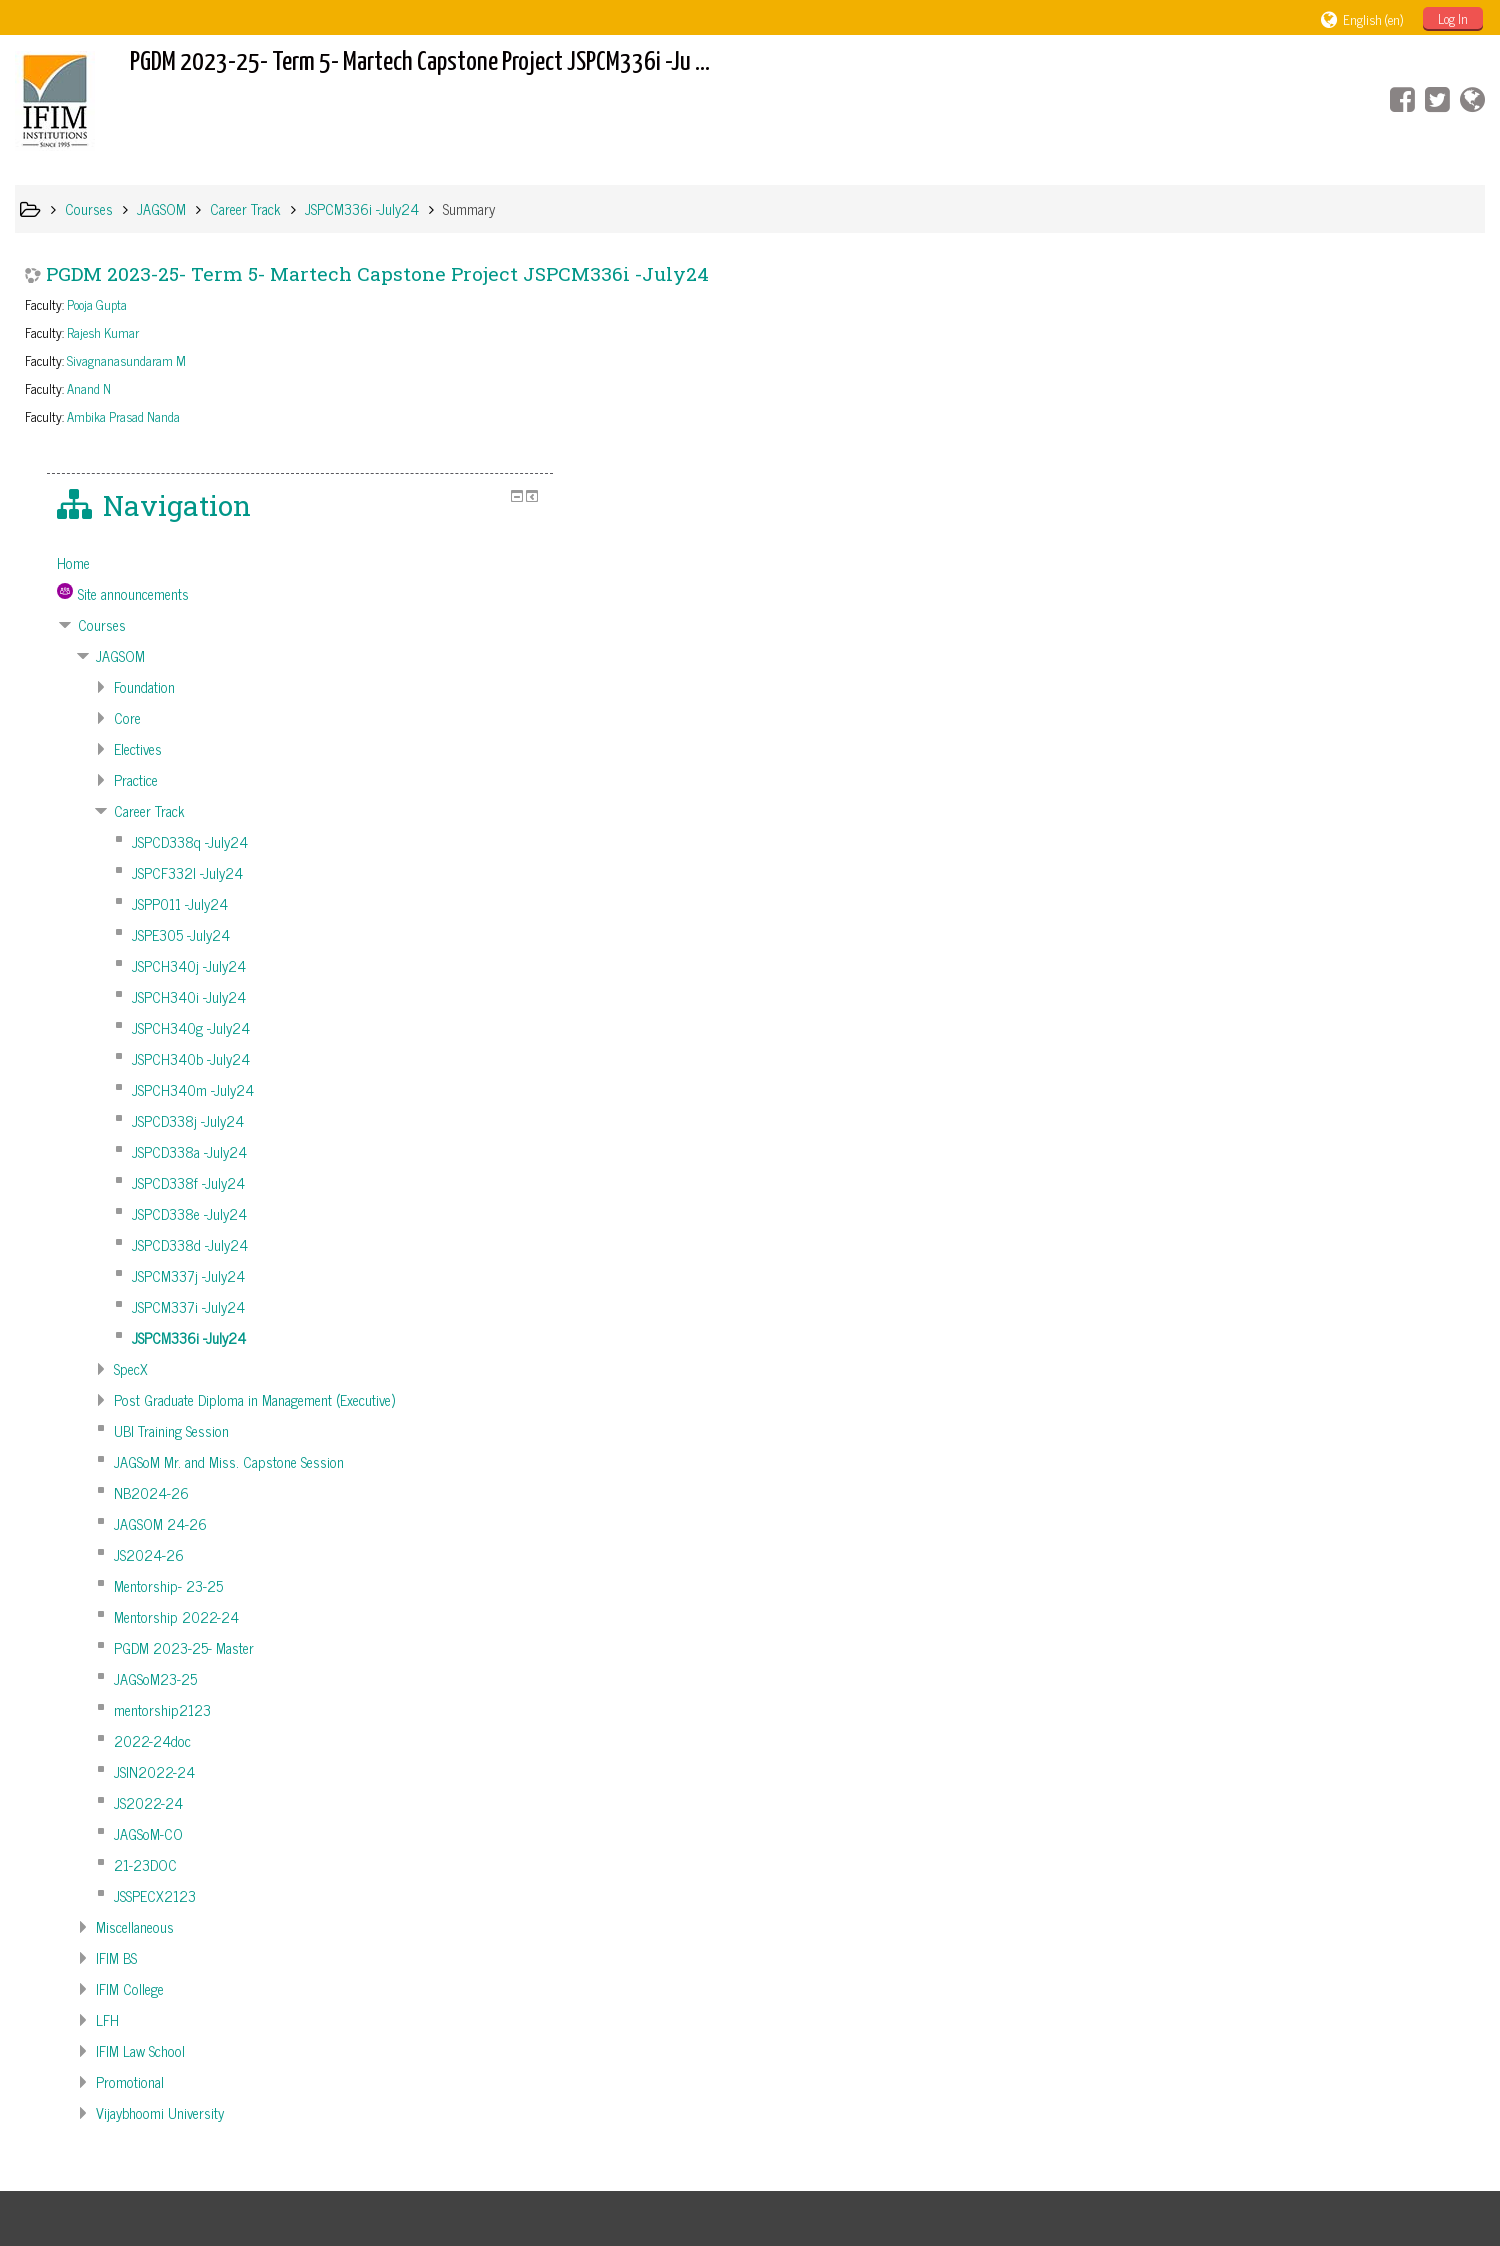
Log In (1453, 18)
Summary (469, 209)
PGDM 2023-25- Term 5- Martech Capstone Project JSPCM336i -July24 (377, 273)
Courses (1201, 395)
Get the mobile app (1072, 2168)
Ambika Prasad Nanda (123, 416)
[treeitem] (1315, 333)
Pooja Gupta (97, 304)
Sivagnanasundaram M (126, 360)
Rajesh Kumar (103, 332)
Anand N (89, 388)
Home (1172, 333)
